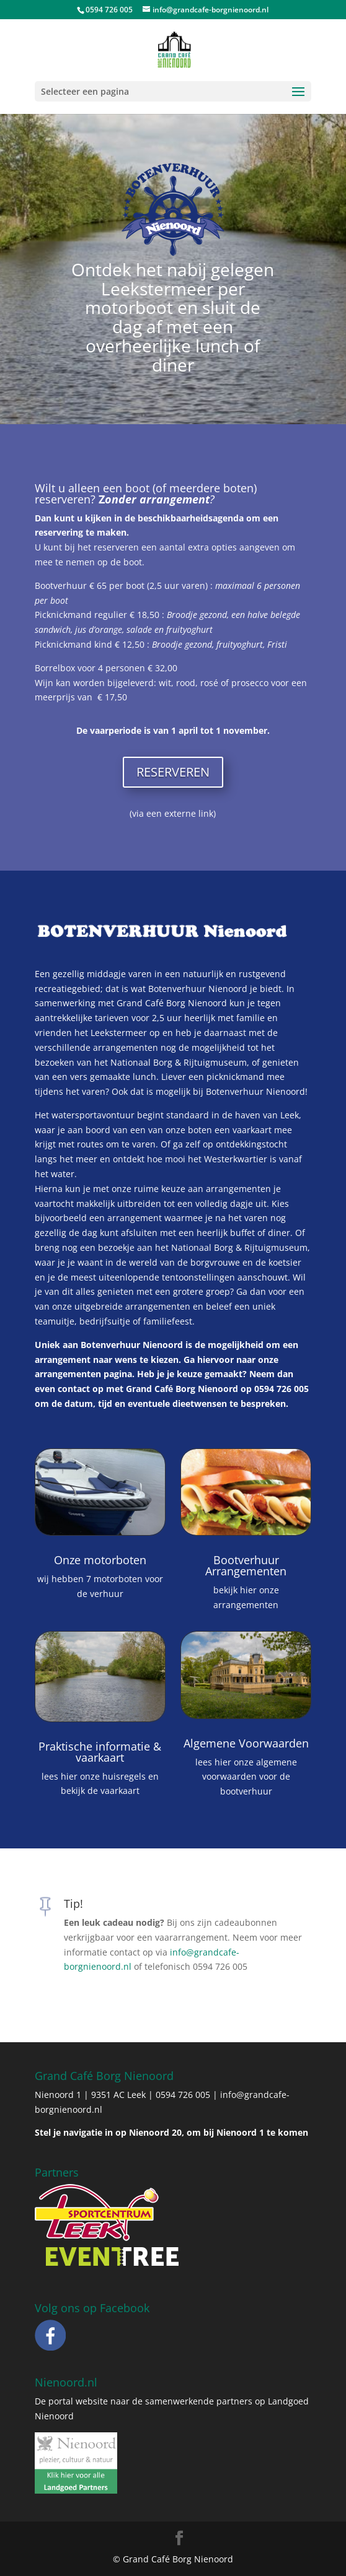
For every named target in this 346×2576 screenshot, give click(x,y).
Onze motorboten (100, 1559)
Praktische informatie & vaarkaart (99, 1752)
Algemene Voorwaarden (246, 1743)
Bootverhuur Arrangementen (245, 1565)
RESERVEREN (173, 772)
